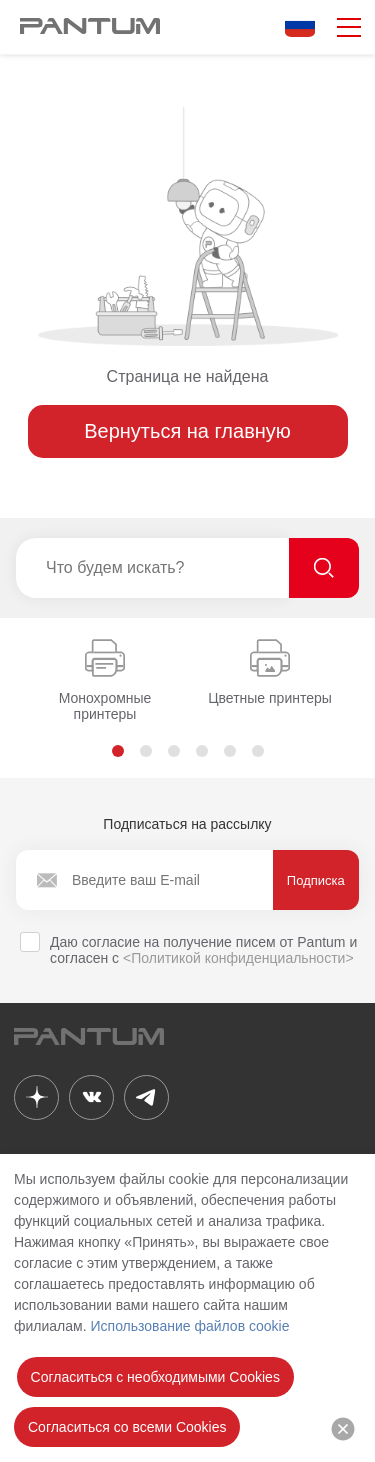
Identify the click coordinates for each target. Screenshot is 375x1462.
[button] (118, 751)
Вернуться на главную (187, 431)
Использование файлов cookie (189, 1326)
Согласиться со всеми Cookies (127, 1427)
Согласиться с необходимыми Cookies (155, 1377)
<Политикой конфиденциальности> (238, 958)
